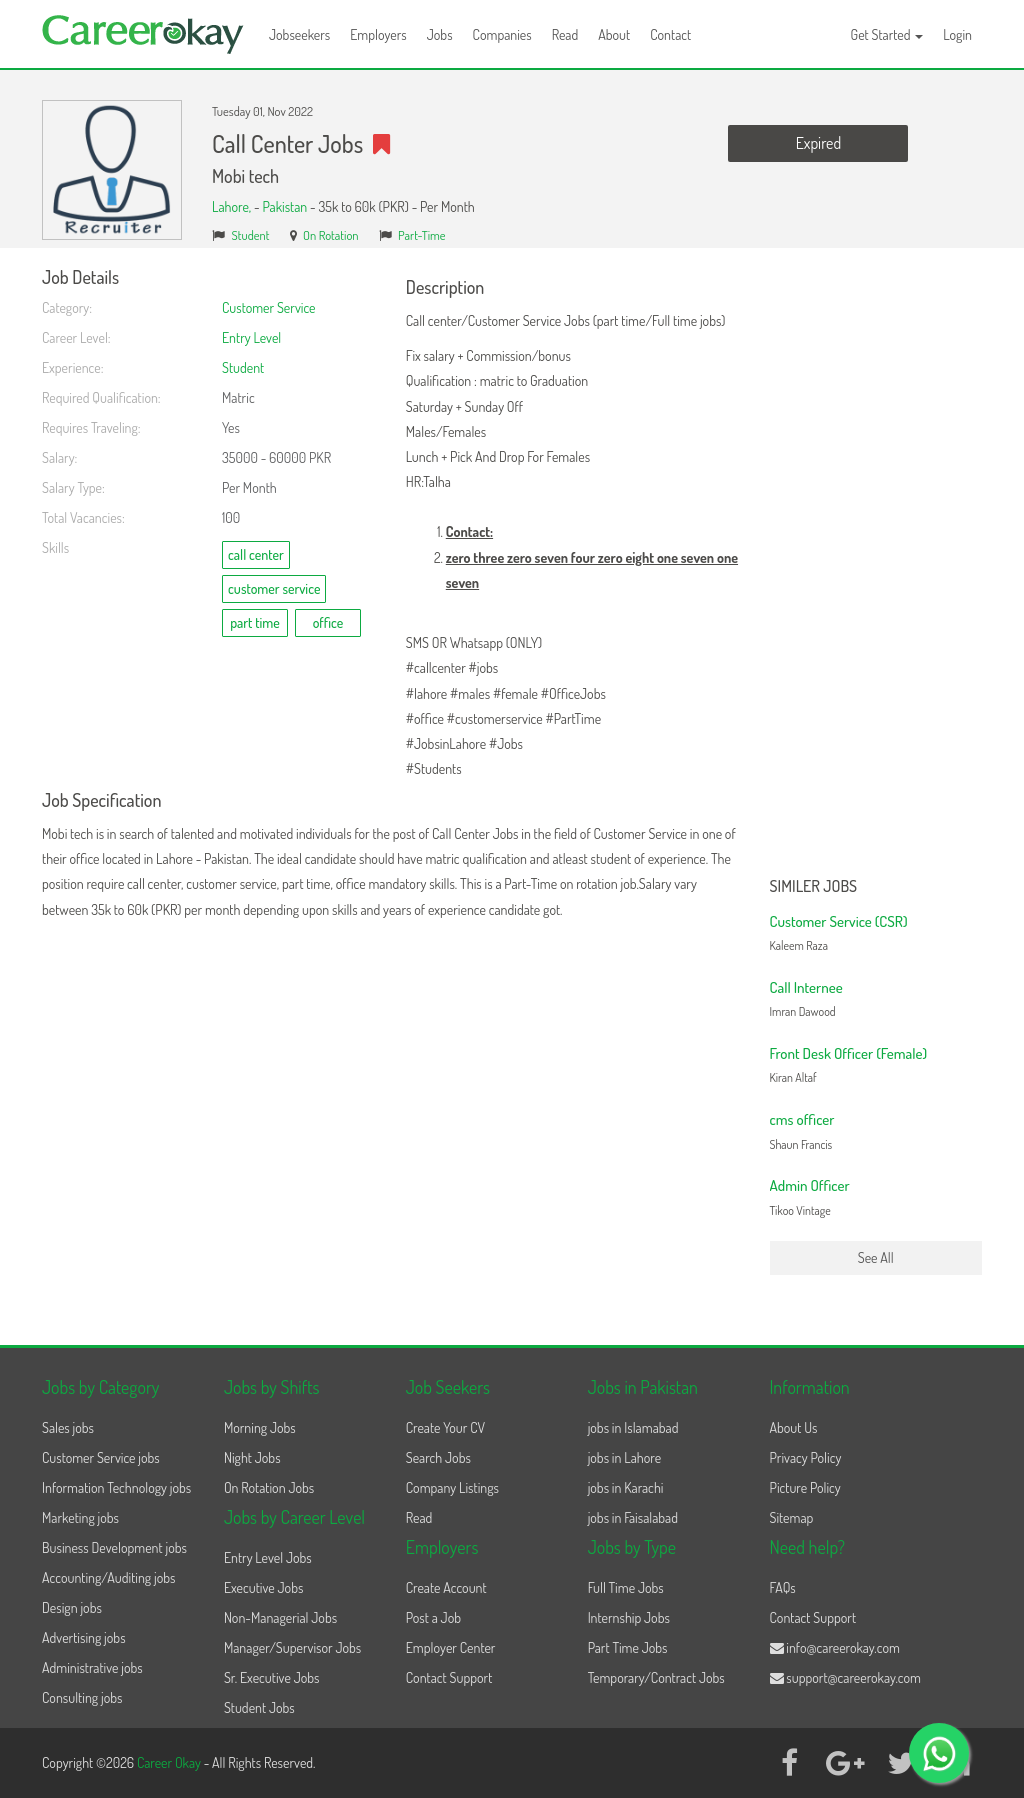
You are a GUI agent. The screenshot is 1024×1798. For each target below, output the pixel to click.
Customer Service (269, 307)
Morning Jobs (260, 1427)
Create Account (446, 1587)
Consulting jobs (82, 1697)
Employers (378, 34)
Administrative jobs (92, 1667)
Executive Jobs (263, 1587)
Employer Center (451, 1647)
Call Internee (806, 987)
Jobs (440, 34)
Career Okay (170, 1762)
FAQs (783, 1587)
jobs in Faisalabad (633, 1517)
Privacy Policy (806, 1457)
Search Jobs (438, 1457)
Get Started (887, 34)
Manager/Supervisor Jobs (292, 1647)
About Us (794, 1427)
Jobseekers (299, 34)
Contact (670, 34)
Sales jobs (68, 1427)
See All (876, 1257)
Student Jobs (259, 1707)
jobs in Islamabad (633, 1427)
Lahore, (233, 206)
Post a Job (433, 1617)
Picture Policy (805, 1487)
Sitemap (792, 1517)
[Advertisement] (876, 568)
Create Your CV (445, 1427)
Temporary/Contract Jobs (656, 1677)
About (614, 34)
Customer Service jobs (101, 1457)
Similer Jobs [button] (814, 887)
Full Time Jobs (626, 1587)
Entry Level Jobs (268, 1557)
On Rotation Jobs (269, 1487)
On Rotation (331, 235)
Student (251, 235)
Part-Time (422, 235)
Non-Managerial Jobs (280, 1617)
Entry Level (251, 337)
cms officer (802, 1119)
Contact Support (449, 1677)
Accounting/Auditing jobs (108, 1577)
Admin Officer (810, 1185)
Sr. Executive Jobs (272, 1677)
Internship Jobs (629, 1617)
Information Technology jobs (116, 1487)
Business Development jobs (114, 1547)
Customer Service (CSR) (839, 921)
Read (565, 34)
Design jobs (72, 1607)
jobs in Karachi (626, 1487)
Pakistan (284, 206)
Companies (502, 34)
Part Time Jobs (628, 1647)
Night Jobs (252, 1457)
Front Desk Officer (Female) (849, 1053)
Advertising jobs (84, 1637)
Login (957, 34)
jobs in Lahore (624, 1457)
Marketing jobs (80, 1517)
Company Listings (452, 1487)
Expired (818, 143)
